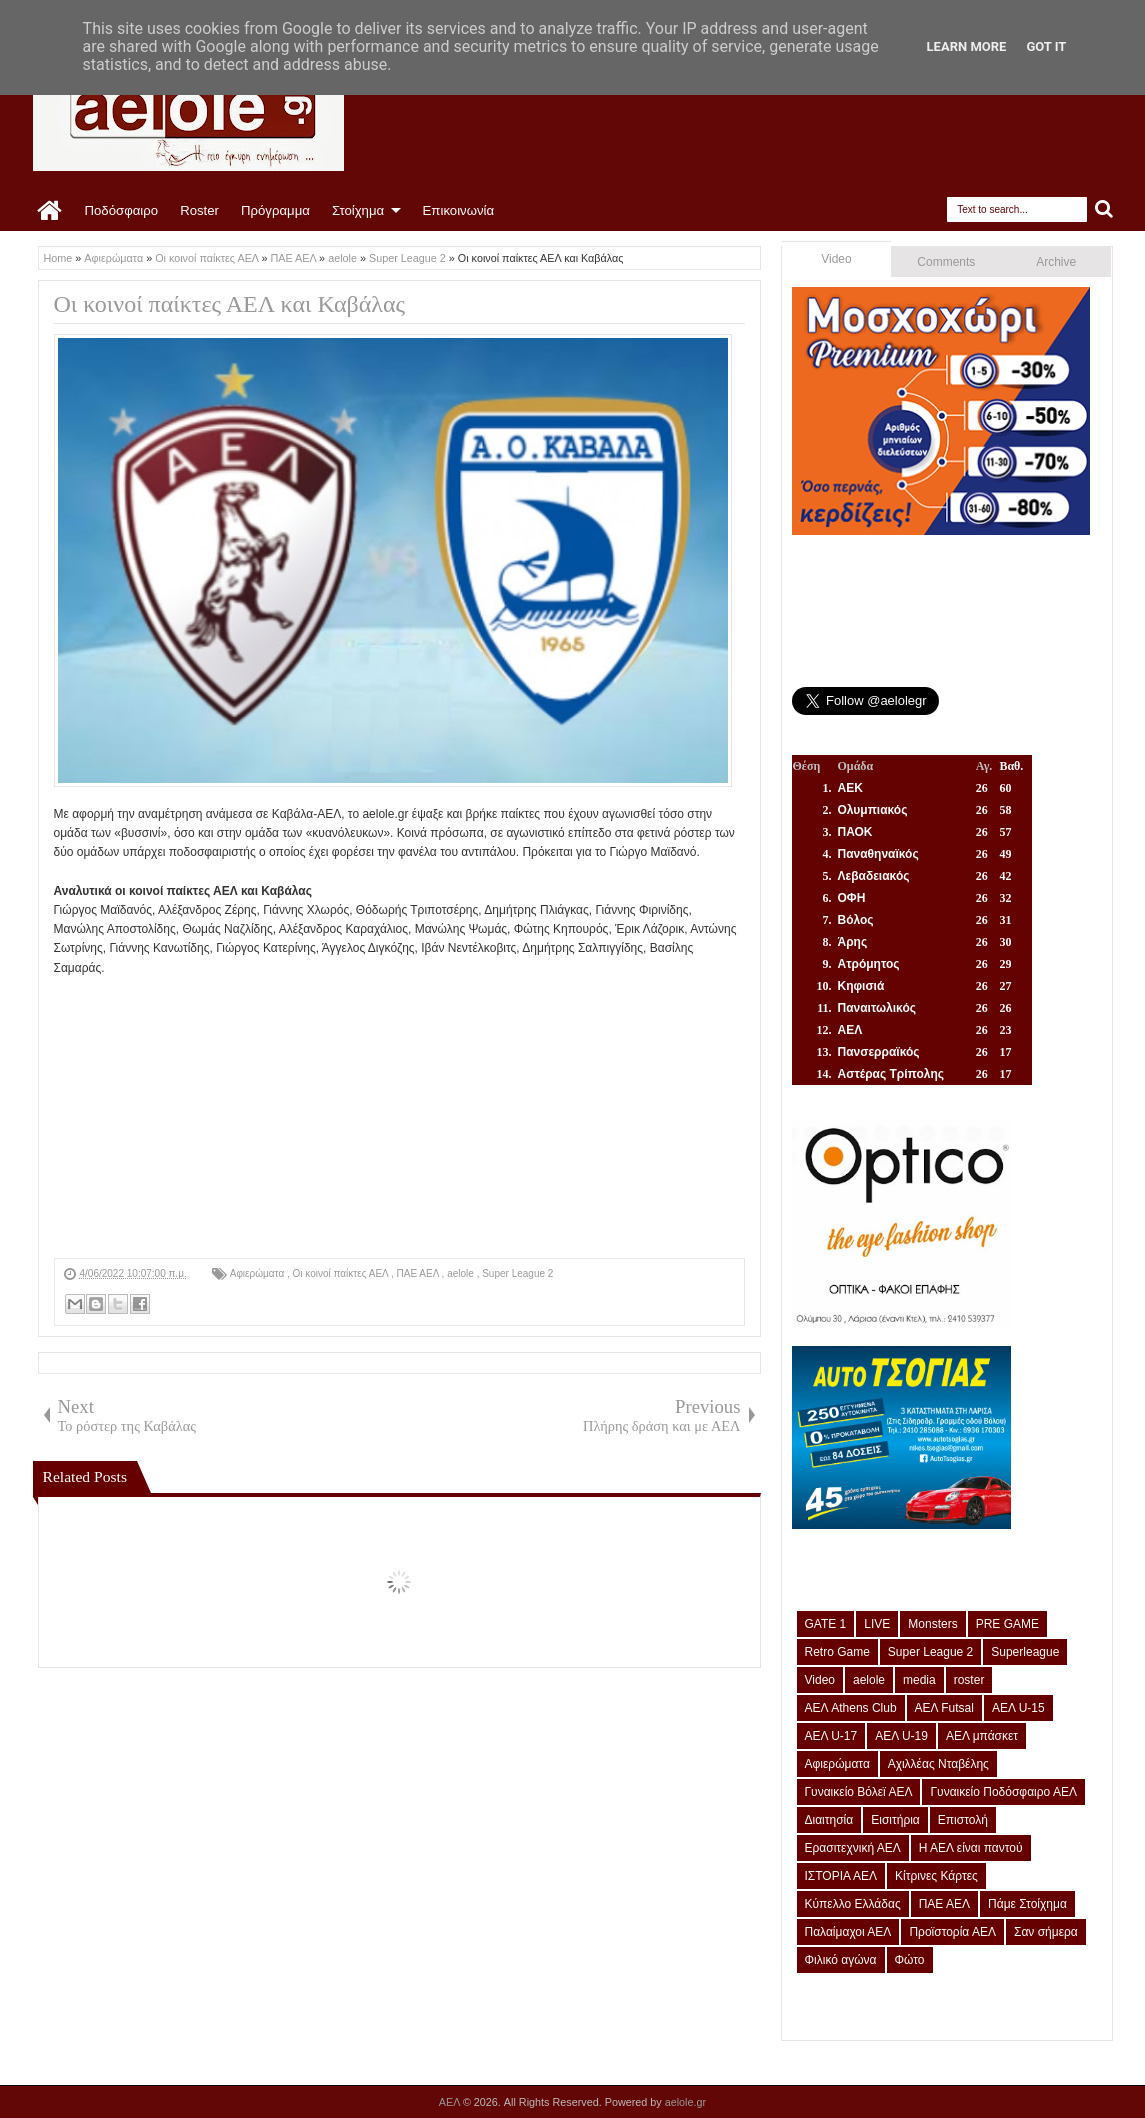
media (919, 1680)
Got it (1046, 46)
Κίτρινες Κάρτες (936, 1876)
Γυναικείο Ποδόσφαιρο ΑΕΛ (1003, 1792)
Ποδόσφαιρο (122, 210)
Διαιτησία (829, 1820)
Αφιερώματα (258, 1273)
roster (969, 1680)
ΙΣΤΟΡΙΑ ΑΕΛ (841, 1876)
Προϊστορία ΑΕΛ (952, 1932)
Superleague (1025, 1652)
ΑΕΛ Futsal (944, 1708)
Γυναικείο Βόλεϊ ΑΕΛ (859, 1792)
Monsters (932, 1624)
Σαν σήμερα (1046, 1932)
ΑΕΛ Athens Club (851, 1708)
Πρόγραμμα (275, 210)
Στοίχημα (358, 210)
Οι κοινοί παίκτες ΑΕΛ (342, 1273)
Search (1104, 209)
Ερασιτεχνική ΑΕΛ (853, 1848)
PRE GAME (1007, 1624)
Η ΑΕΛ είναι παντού (971, 1848)
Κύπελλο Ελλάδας (853, 1904)
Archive (1056, 262)
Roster (199, 210)
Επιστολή (963, 1820)
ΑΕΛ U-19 (901, 1736)
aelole (461, 1273)
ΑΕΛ (451, 2102)
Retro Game (837, 1652)
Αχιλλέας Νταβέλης (938, 1764)
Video (836, 259)
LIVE (877, 1624)
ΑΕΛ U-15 (1018, 1708)
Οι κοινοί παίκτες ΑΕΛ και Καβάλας (229, 304)
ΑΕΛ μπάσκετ (982, 1736)
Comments (946, 262)
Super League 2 (517, 1273)
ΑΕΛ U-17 (831, 1736)
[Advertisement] (399, 1118)
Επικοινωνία (459, 210)
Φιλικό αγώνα (841, 1960)
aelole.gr (685, 2102)
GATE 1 (826, 1624)
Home (50, 211)
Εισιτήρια (895, 1820)
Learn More (967, 46)
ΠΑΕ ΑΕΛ (419, 1273)
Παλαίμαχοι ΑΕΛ (848, 1932)
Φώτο (910, 1960)
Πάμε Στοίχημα (1027, 1904)
